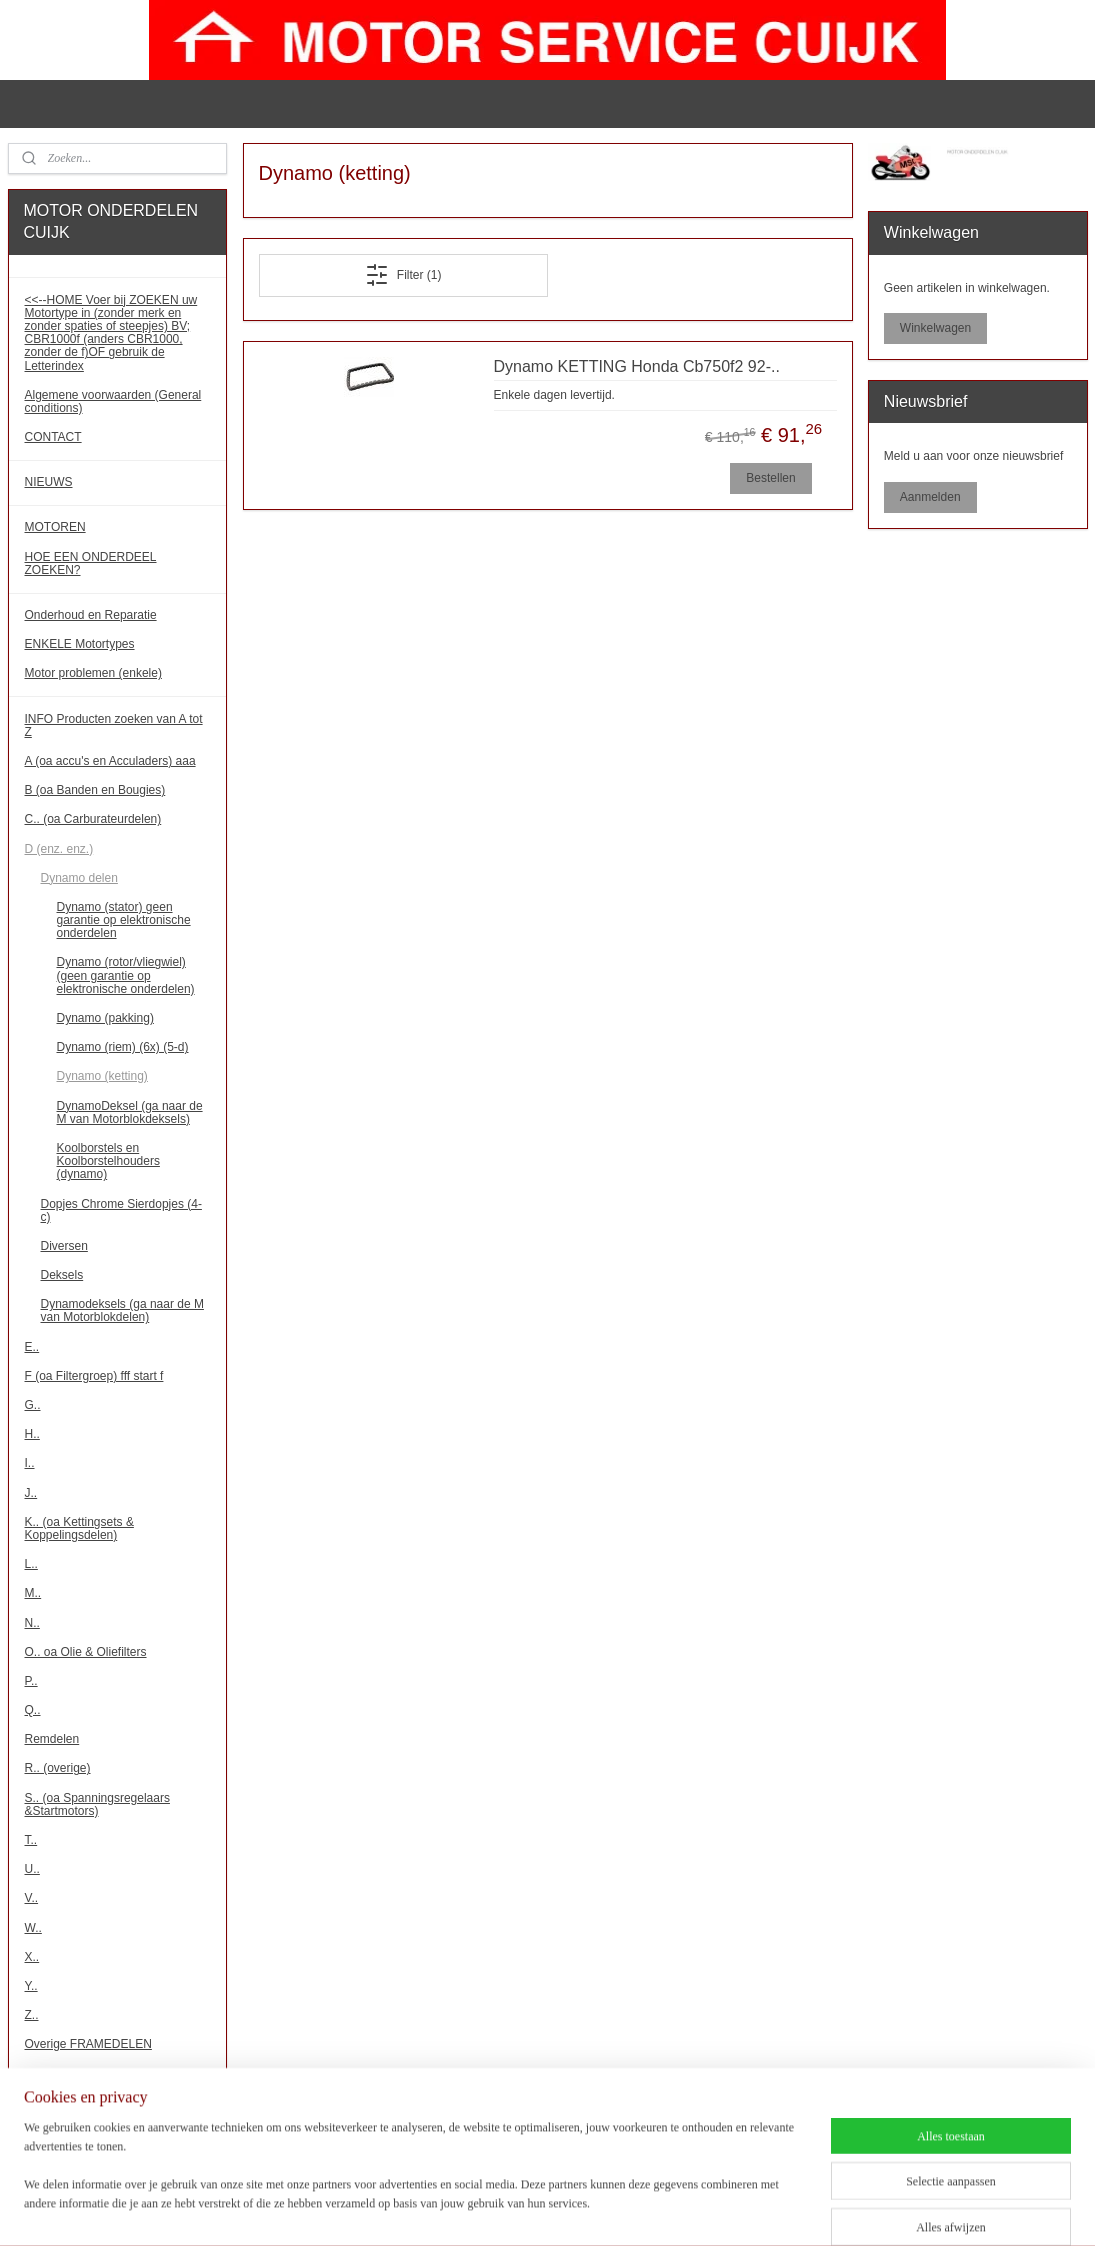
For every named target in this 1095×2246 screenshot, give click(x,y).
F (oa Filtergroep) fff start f (94, 1376)
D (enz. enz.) (59, 849)
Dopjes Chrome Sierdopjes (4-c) (121, 1210)
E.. (32, 1347)
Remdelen (52, 1739)
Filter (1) (402, 275)
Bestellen (770, 477)
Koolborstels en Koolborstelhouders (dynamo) (108, 1161)
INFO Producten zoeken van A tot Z (114, 725)
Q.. (33, 1710)
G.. (33, 1405)
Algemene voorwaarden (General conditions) (113, 401)
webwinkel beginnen (631, 2209)
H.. (32, 1434)
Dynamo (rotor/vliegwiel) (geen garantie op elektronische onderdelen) (126, 975)
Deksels (62, 1275)
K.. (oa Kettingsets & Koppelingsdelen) (79, 1528)
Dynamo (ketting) (102, 1076)
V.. (32, 1898)
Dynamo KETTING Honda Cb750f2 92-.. (636, 366)
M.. (33, 1593)
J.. (31, 1493)
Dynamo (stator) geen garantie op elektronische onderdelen (124, 920)
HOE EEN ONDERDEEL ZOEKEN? (91, 563)
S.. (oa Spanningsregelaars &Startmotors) (97, 1804)
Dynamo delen (79, 878)
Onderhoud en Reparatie (91, 615)
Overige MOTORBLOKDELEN (106, 2074)
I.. (30, 1463)
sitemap (530, 2209)
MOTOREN (55, 527)
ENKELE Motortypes (80, 644)
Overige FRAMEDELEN (88, 2044)
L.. (31, 1564)
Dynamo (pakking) (105, 1018)
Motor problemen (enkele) (93, 673)
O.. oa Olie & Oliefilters (86, 1652)
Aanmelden (930, 497)
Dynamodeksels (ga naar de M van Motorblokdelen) (122, 1310)
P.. (31, 1681)
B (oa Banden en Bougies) (95, 790)
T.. (31, 1840)
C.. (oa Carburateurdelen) (93, 819)
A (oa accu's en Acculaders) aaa (110, 761)
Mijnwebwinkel (785, 2209)
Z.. (32, 2015)
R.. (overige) (58, 1768)
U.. (32, 1869)
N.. (32, 1623)
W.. (33, 1928)
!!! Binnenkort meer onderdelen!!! (112, 2127)
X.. (32, 1957)
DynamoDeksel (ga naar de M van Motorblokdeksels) (130, 1112)
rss (565, 2209)
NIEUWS (49, 482)
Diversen (64, 1246)
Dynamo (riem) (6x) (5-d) (123, 1047)
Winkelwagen (935, 328)
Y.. (31, 1986)
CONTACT (53, 437)
